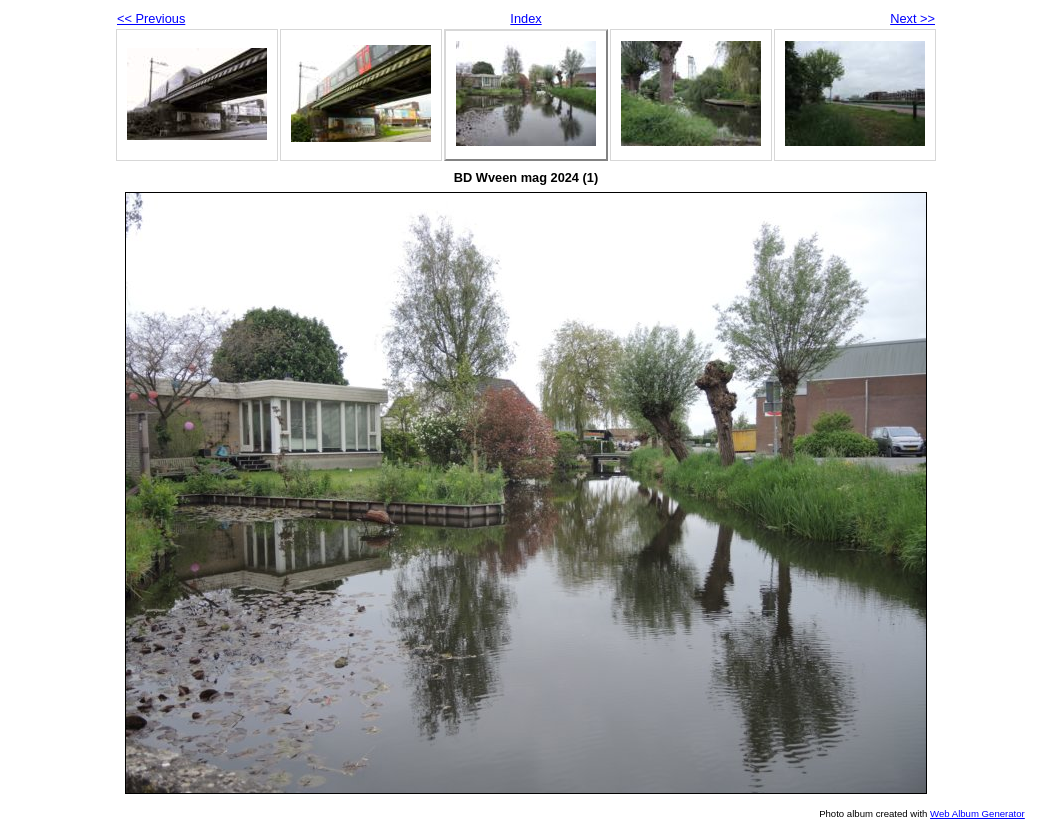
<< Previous (151, 18)
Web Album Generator (977, 813)
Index (525, 18)
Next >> (912, 18)
